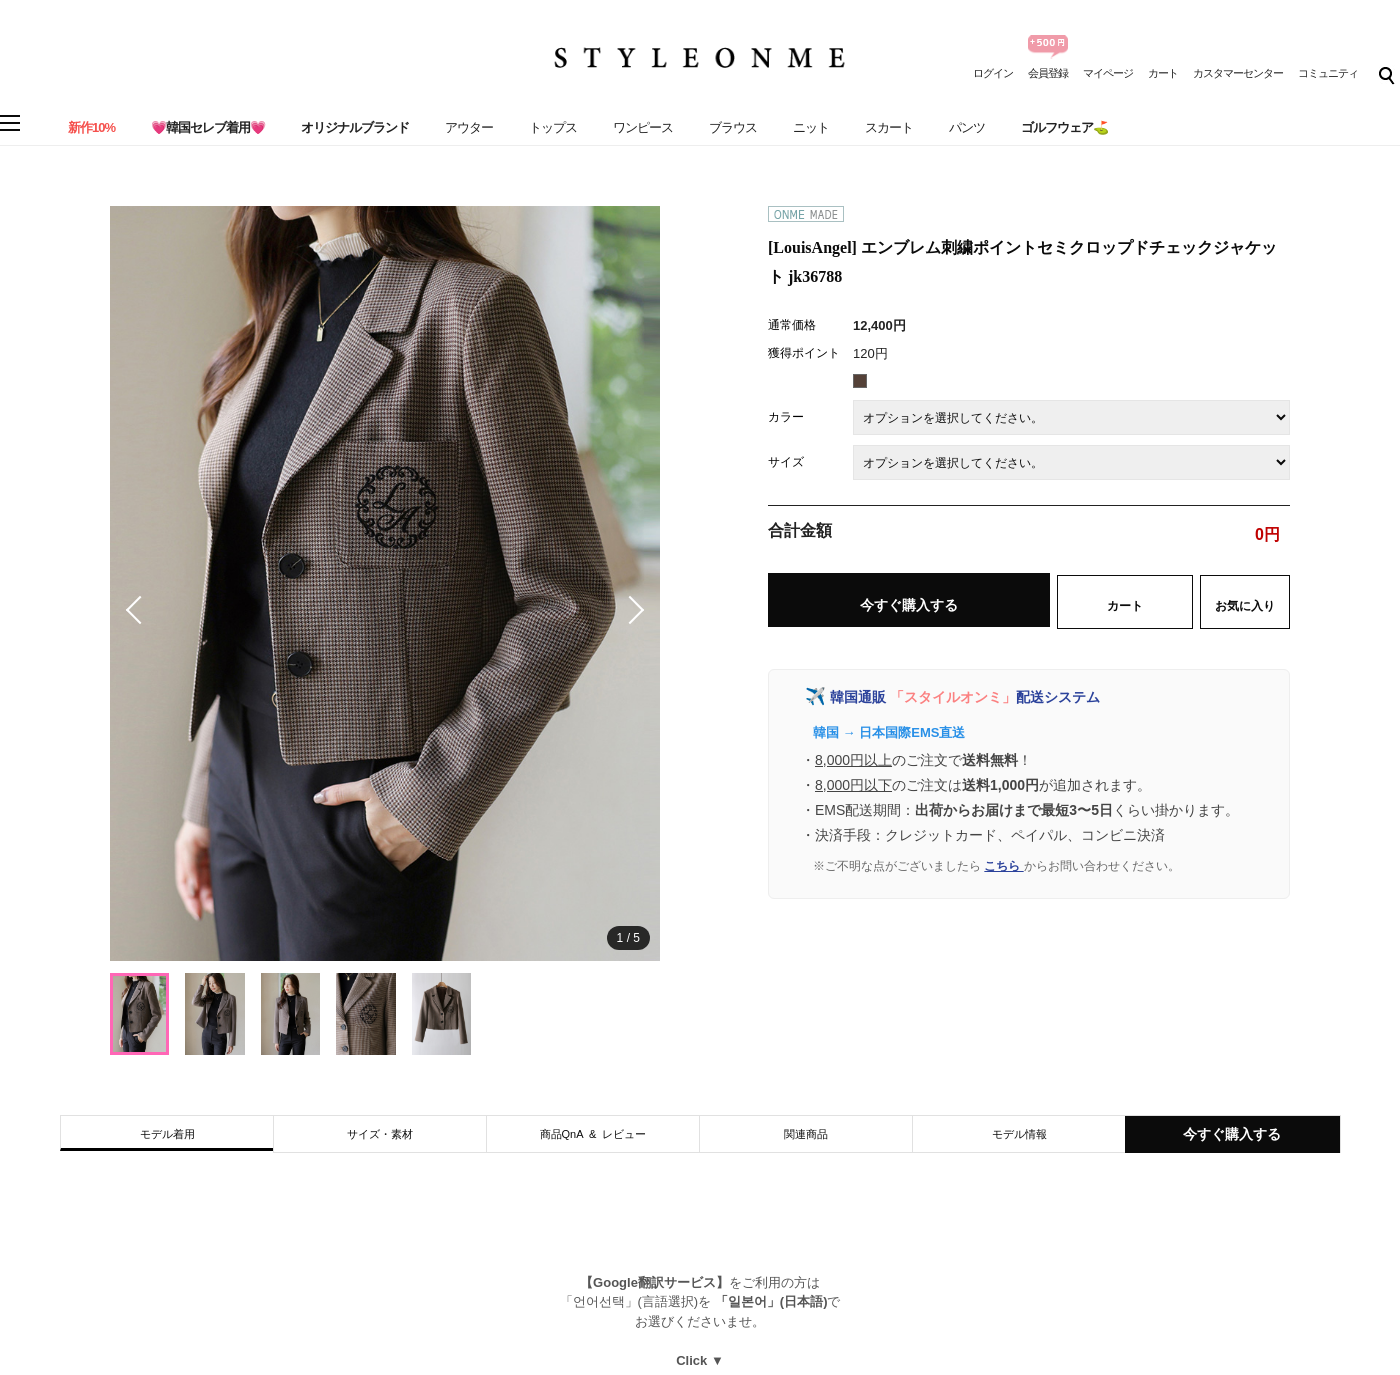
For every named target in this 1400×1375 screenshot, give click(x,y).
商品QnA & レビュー (593, 1134)
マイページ (1108, 73)
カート (1163, 73)
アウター (469, 127)
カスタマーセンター (1238, 73)
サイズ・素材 (380, 1134)
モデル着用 (167, 1134)
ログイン (993, 73)
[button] (630, 610)
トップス (553, 127)
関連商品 (806, 1134)
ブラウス (733, 127)
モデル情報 (1019, 1134)
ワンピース (643, 127)
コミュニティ (1328, 73)
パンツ (967, 127)
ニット (811, 127)
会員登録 (1048, 73)
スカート (889, 127)
